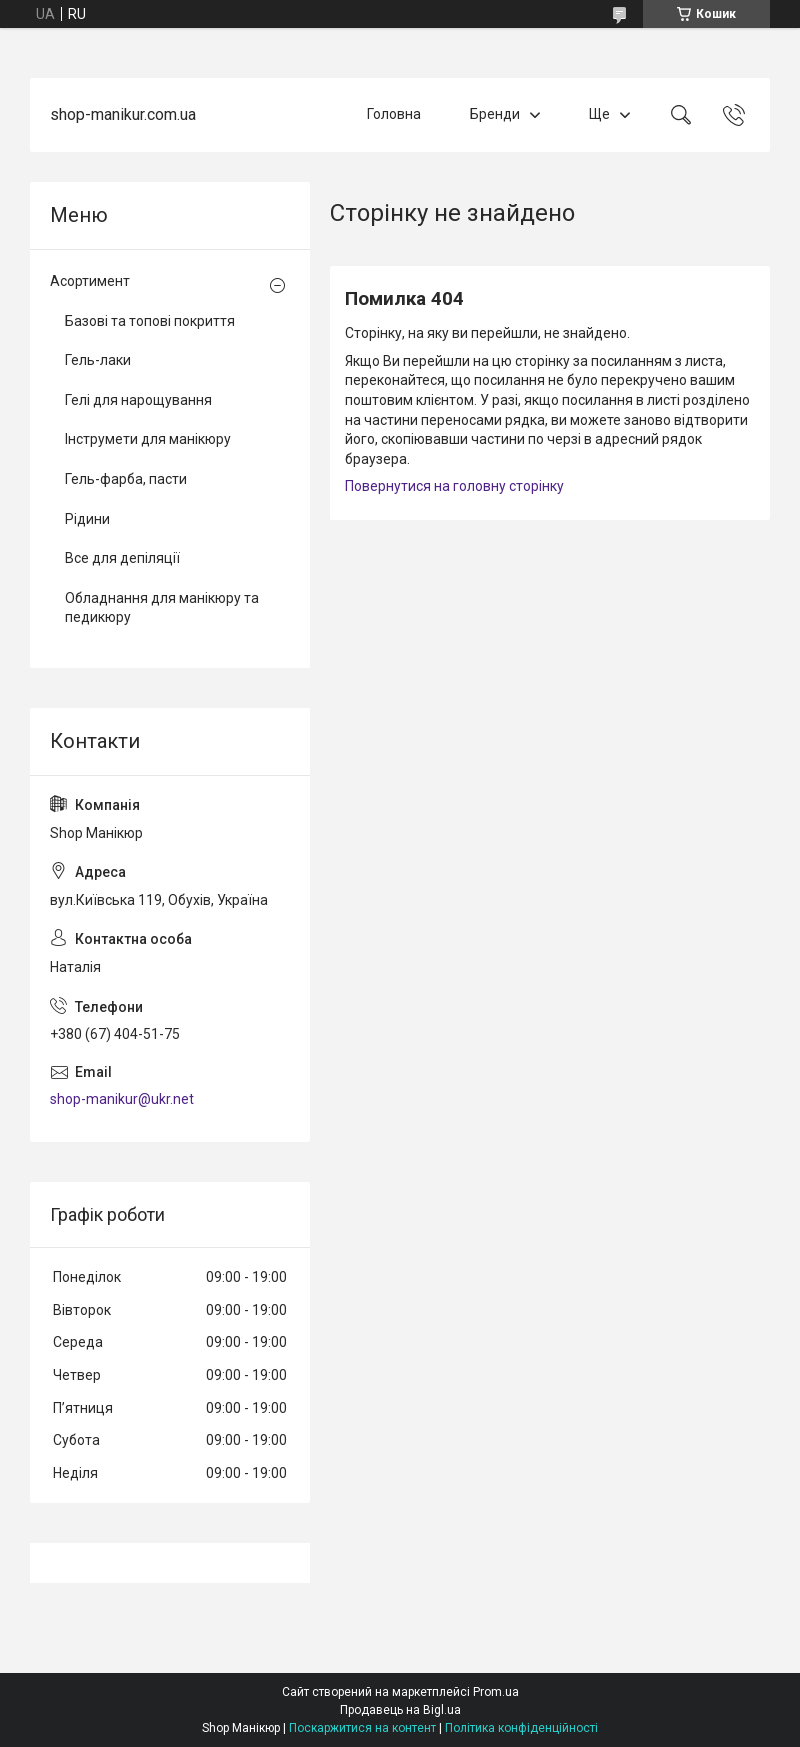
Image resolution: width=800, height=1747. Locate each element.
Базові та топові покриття (150, 321)
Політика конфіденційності (521, 1728)
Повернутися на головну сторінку (454, 486)
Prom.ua (496, 1692)
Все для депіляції (122, 558)
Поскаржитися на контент (362, 1728)
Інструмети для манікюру (148, 439)
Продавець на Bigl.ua (400, 1710)
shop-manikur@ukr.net (122, 1099)
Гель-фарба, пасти (126, 479)
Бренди (495, 114)
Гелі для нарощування (138, 400)
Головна (394, 114)
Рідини (87, 519)
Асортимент (90, 281)
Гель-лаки (98, 360)
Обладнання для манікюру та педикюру (162, 608)
